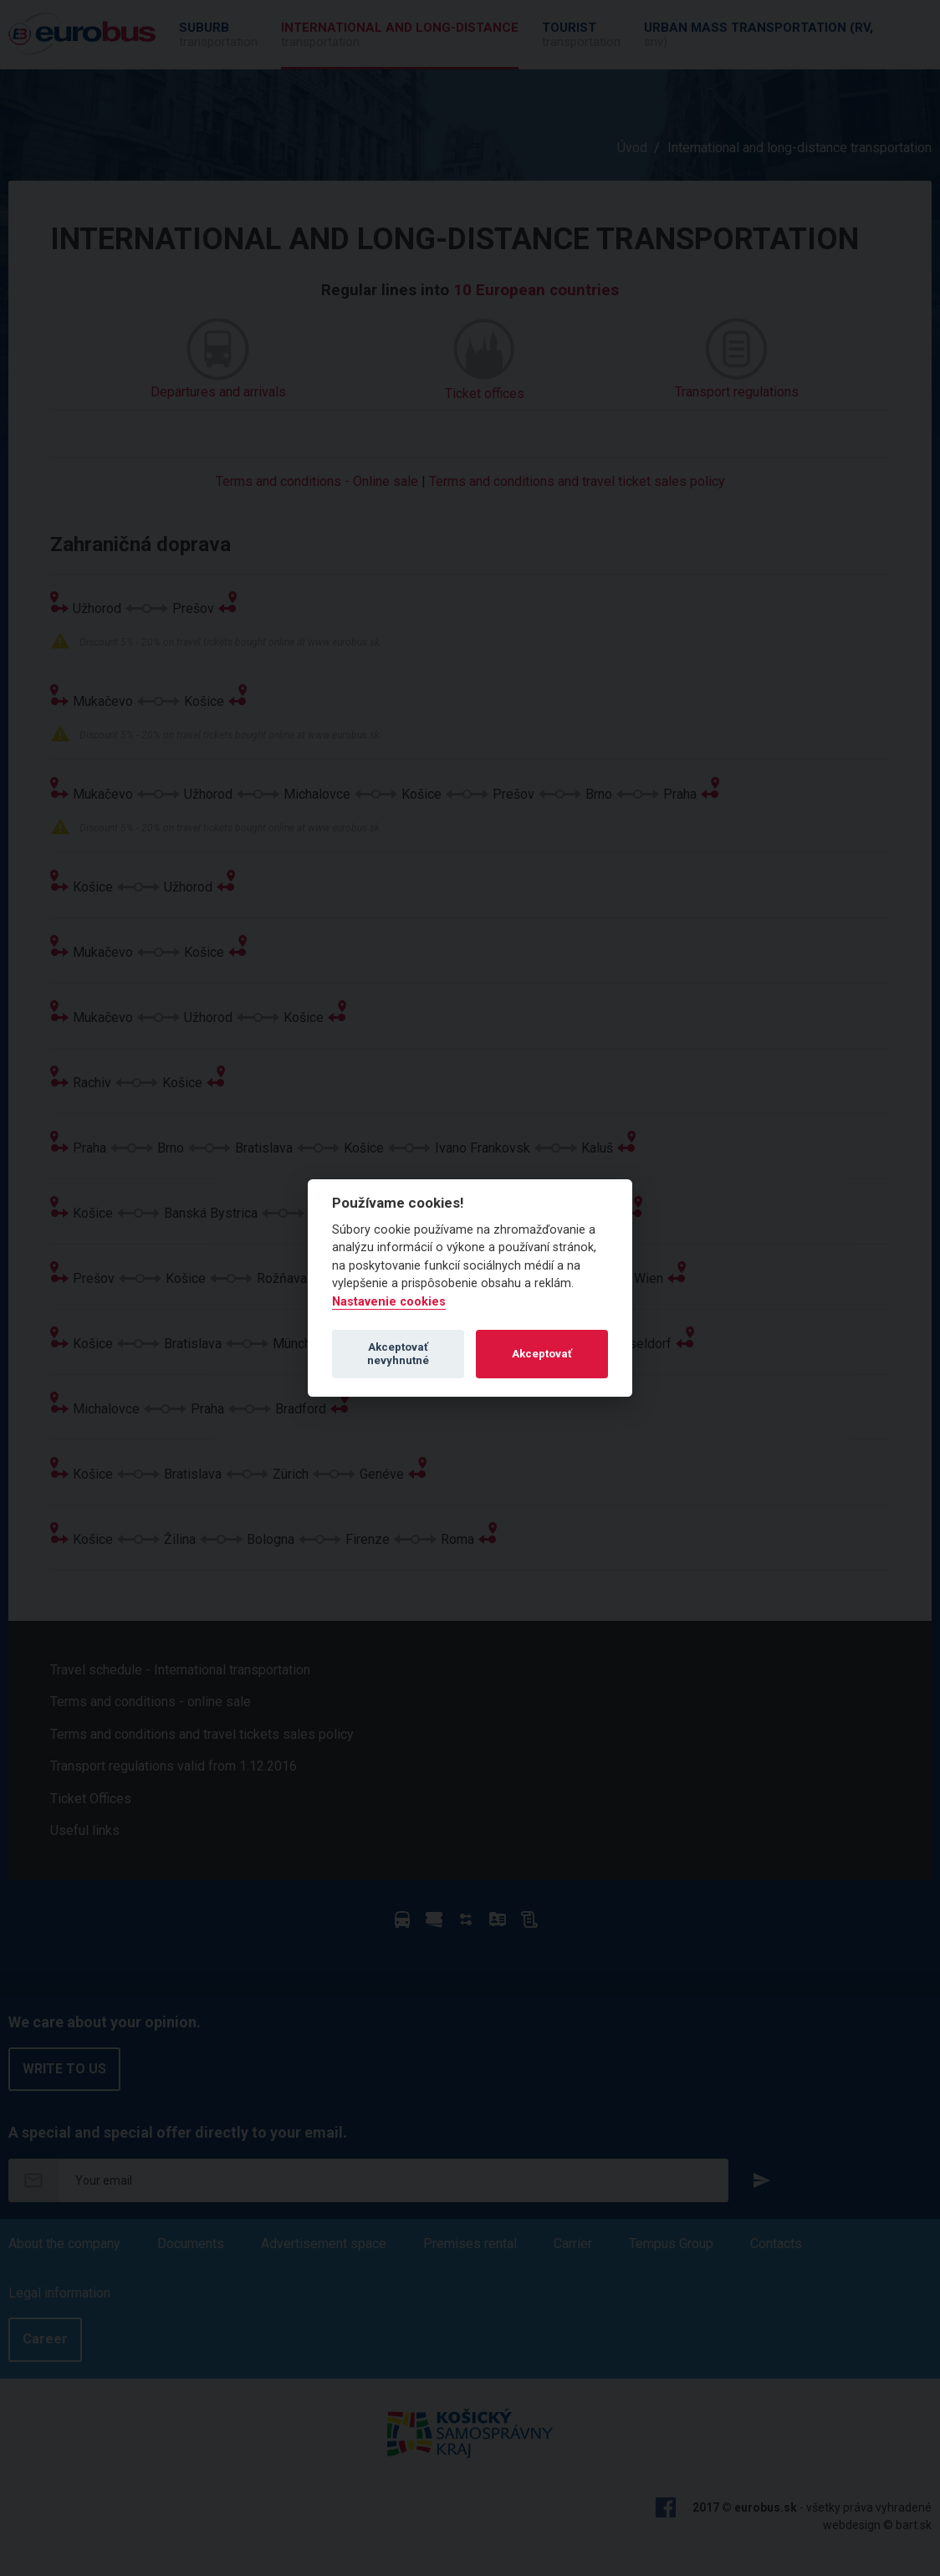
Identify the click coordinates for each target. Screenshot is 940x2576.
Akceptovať (542, 1353)
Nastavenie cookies (389, 1302)
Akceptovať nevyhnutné (398, 1354)
